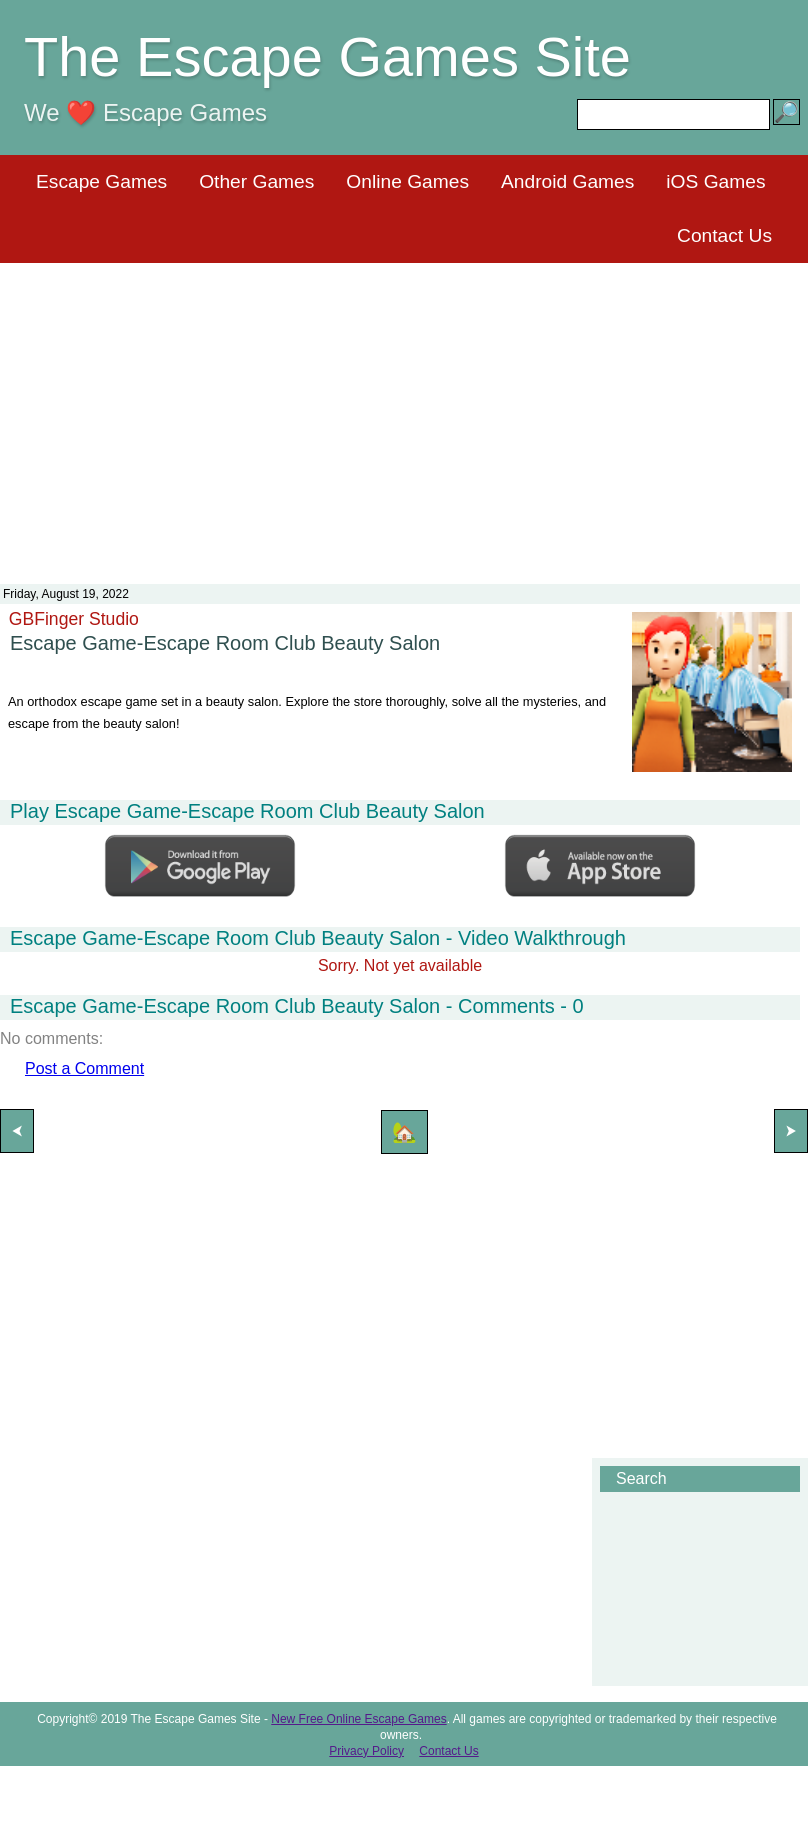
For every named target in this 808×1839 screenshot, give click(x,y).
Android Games (567, 181)
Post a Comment (84, 1068)
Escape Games (101, 181)
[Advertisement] (404, 411)
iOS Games (715, 181)
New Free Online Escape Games (358, 1719)
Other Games (256, 181)
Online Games (407, 181)
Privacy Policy (366, 1751)
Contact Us (724, 235)
